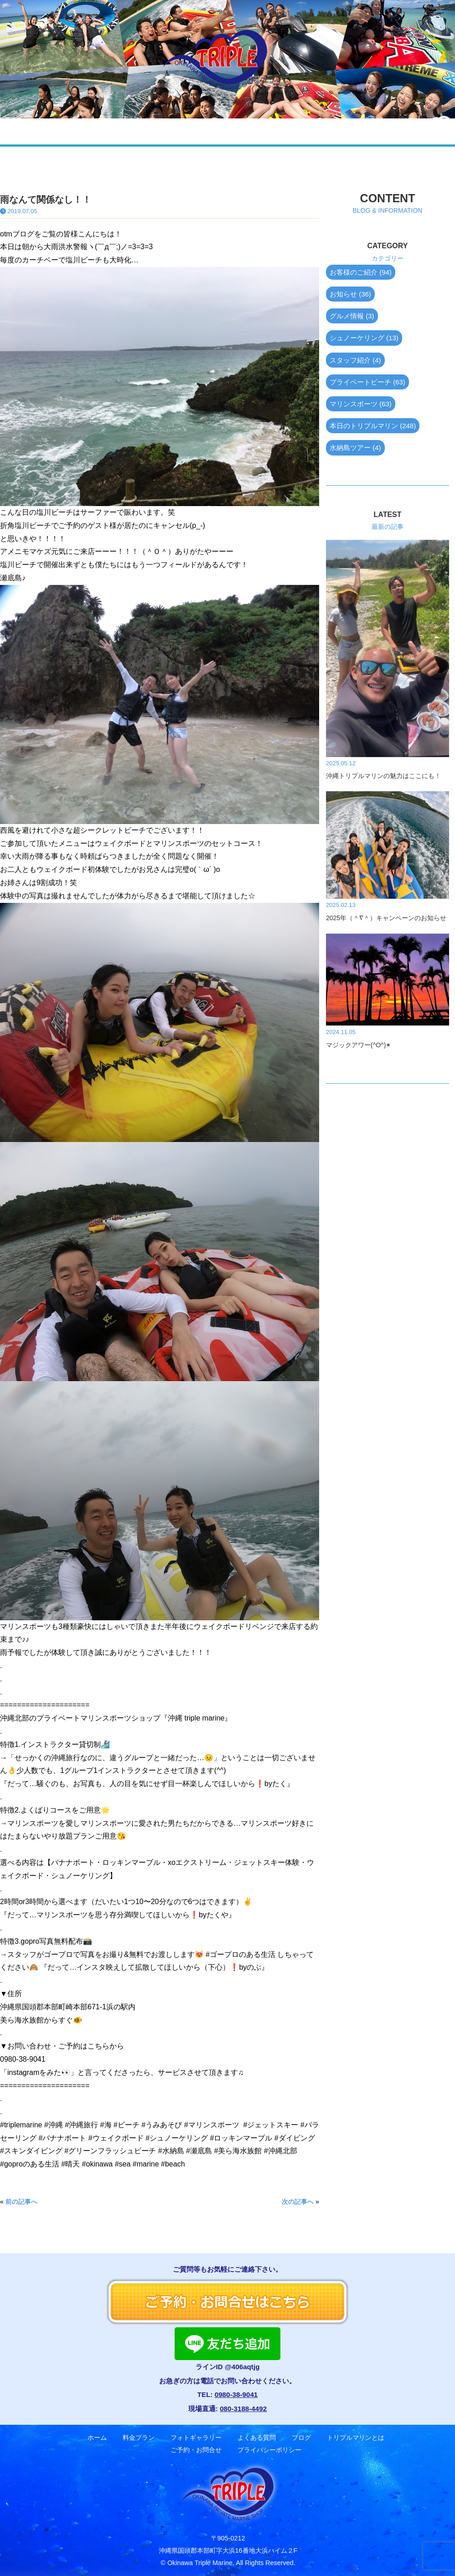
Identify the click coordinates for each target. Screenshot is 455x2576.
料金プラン (98, 131)
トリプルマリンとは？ (304, 131)
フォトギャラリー (153, 131)
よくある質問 (212, 131)
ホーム (62, 131)
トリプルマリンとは (355, 2437)
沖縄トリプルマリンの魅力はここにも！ (383, 775)
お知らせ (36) (350, 294)
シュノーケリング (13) (364, 338)
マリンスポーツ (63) (361, 404)
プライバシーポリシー (269, 2450)
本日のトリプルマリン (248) (373, 426)
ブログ (251, 131)
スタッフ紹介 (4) (355, 360)
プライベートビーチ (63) (367, 382)
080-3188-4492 (243, 2408)
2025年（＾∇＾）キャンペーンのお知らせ (386, 918)
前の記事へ (21, 2201)
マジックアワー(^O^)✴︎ (358, 1045)
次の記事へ (298, 2201)
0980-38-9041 (236, 2394)
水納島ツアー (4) (355, 447)
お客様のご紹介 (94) (361, 272)
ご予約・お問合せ (376, 131)
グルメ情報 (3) (352, 316)
